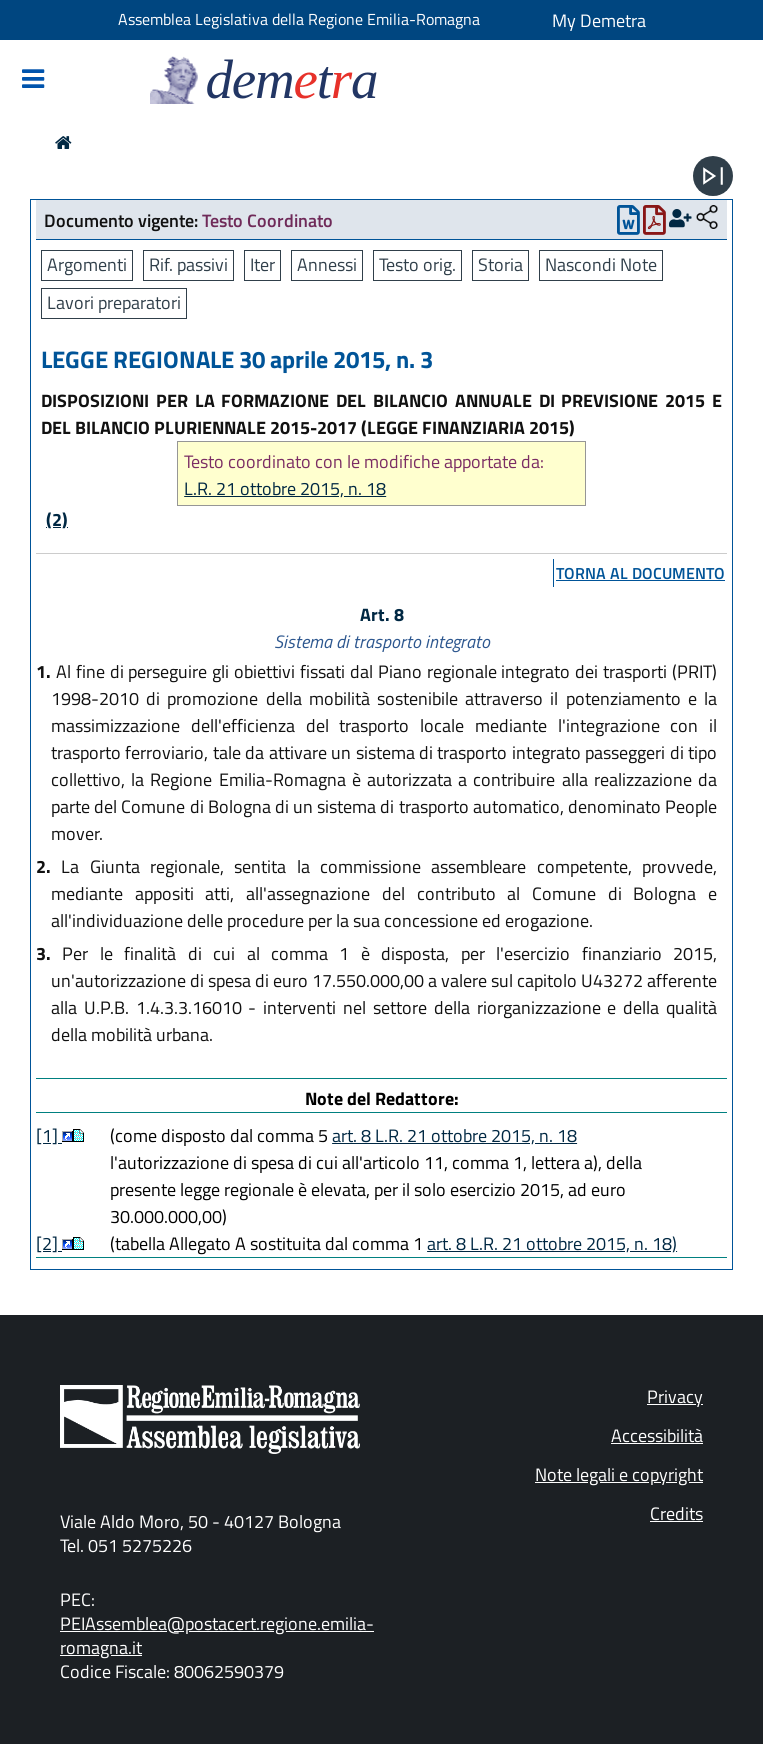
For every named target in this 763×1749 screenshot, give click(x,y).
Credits (676, 1513)
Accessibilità (657, 1435)
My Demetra (599, 20)
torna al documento (640, 573)
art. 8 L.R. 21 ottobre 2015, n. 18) (552, 1243)
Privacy (675, 1396)
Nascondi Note (601, 264)
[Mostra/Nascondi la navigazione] (33, 80)
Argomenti (87, 264)
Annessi (327, 264)
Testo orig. (417, 264)
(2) (57, 519)
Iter (262, 264)
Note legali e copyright (619, 1474)
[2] (49, 1243)
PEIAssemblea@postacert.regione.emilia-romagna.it (217, 1635)
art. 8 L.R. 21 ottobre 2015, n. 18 (454, 1135)
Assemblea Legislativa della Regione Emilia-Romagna (299, 19)
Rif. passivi (188, 264)
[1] (49, 1135)
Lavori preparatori (114, 302)
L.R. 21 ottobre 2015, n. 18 (285, 488)
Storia (500, 264)
